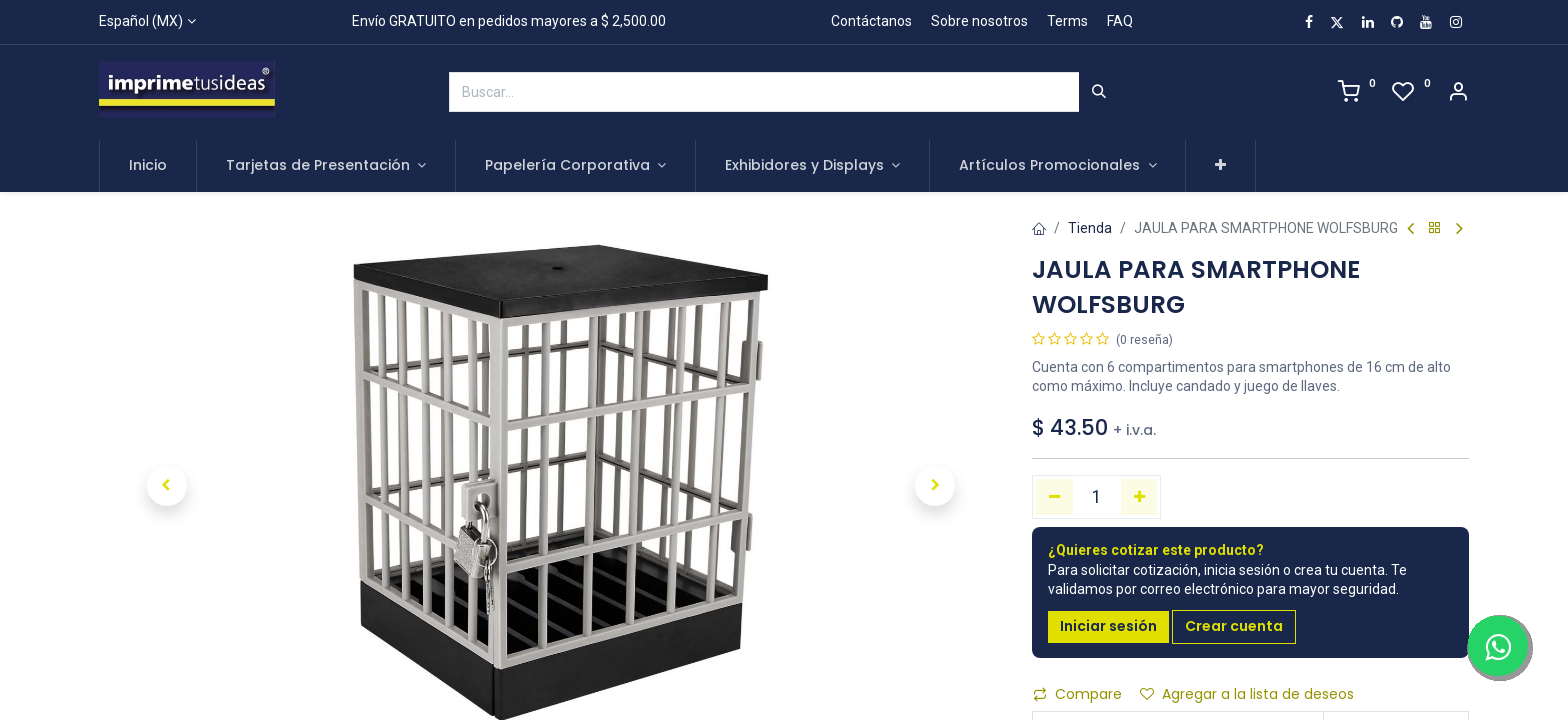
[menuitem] (148, 166)
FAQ (1120, 21)
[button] (1220, 166)
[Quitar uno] (1054, 497)
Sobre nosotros (979, 21)
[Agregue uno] (1139, 497)
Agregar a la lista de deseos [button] (1247, 694)
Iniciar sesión (1108, 626)
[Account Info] (1458, 94)
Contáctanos (871, 21)
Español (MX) (141, 21)
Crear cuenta (1234, 626)
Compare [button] (1077, 694)
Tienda (1090, 228)
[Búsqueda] (1099, 92)
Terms (1067, 21)
